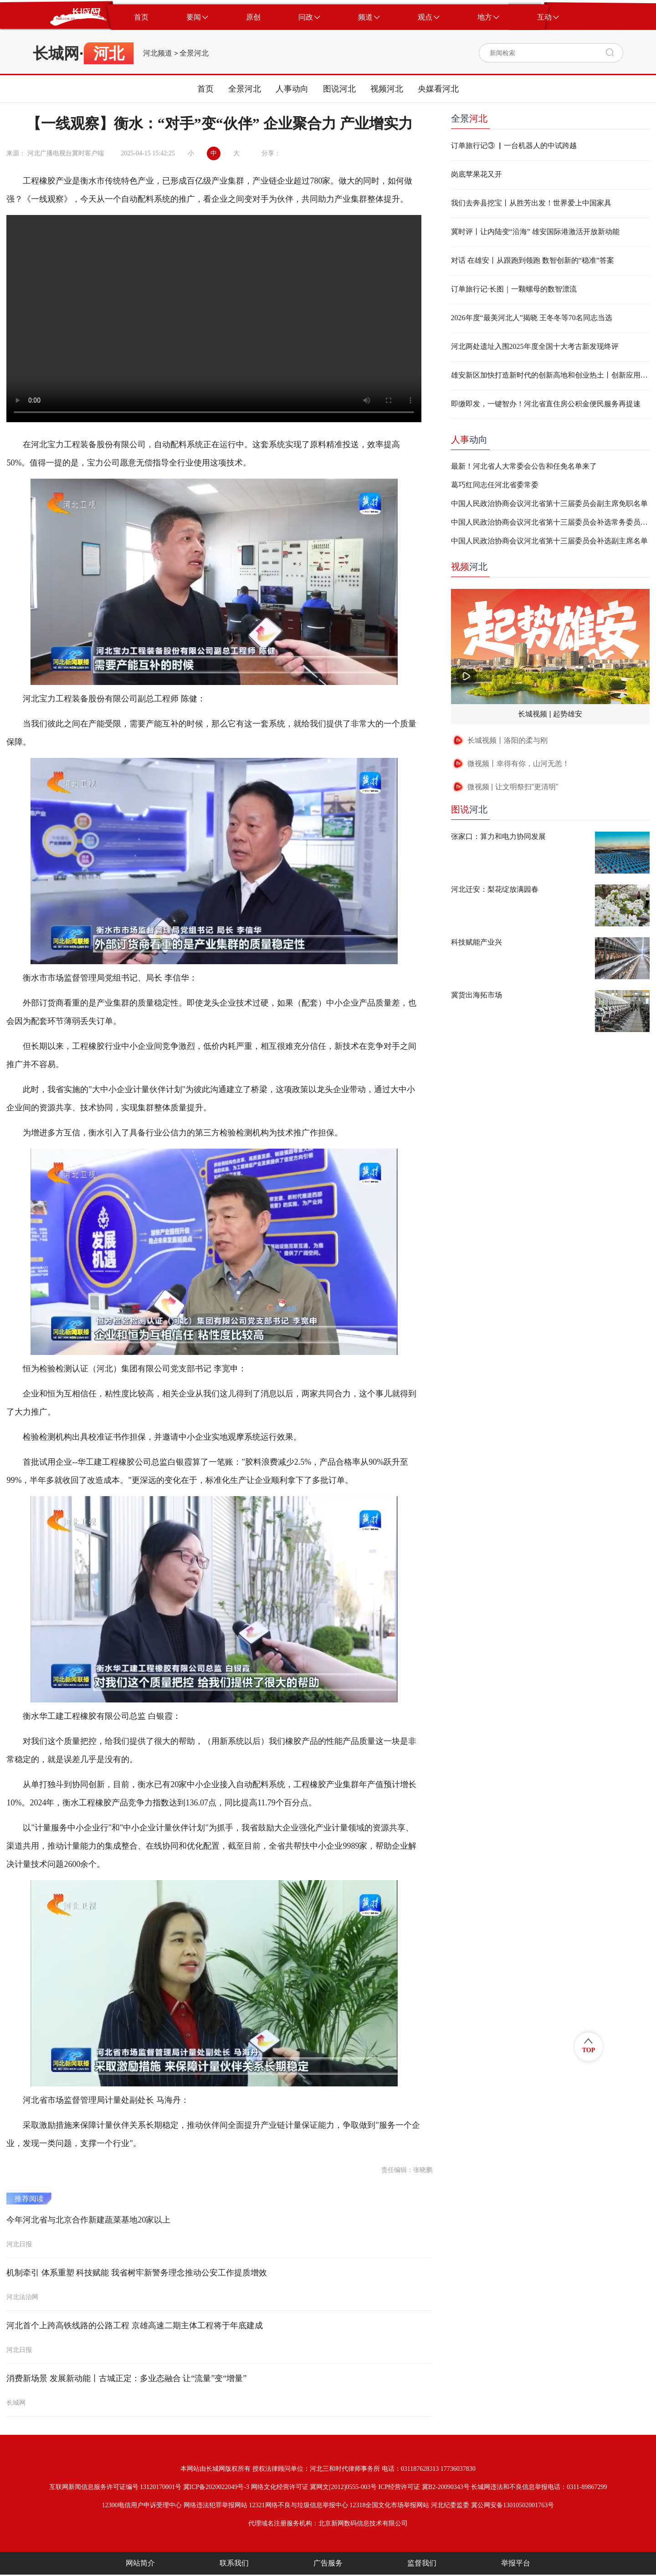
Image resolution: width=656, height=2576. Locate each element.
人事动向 (292, 88)
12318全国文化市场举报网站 (389, 2505)
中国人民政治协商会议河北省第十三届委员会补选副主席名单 (549, 541)
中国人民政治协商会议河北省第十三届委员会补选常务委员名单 (550, 522)
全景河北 (194, 53)
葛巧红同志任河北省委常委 (494, 485)
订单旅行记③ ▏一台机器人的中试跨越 (514, 145)
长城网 (56, 53)
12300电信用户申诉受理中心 (142, 2505)
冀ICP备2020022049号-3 (216, 2487)
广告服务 (328, 2563)
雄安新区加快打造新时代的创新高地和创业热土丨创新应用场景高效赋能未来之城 (550, 375)
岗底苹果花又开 (476, 174)
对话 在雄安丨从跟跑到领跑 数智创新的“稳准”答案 (532, 260)
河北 (469, 567)
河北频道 (157, 53)
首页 (205, 88)
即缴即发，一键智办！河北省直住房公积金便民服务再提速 (546, 404)
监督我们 (421, 2563)
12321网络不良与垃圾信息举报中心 (298, 2505)
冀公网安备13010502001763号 (512, 2505)
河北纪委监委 (450, 2505)
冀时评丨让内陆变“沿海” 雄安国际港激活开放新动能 (535, 231)
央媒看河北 (438, 88)
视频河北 (386, 88)
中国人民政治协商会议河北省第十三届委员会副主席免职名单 (549, 503)
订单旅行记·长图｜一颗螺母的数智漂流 (514, 289)
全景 (469, 118)
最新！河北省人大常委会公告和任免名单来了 (524, 466)
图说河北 (339, 88)
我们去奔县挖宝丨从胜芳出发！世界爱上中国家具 (531, 203)
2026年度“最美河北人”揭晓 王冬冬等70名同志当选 (531, 318)
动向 (469, 439)
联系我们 (234, 2563)
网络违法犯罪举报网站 (215, 2505)
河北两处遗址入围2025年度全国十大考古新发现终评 (535, 346)
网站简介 (140, 2563)
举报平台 (515, 2563)
